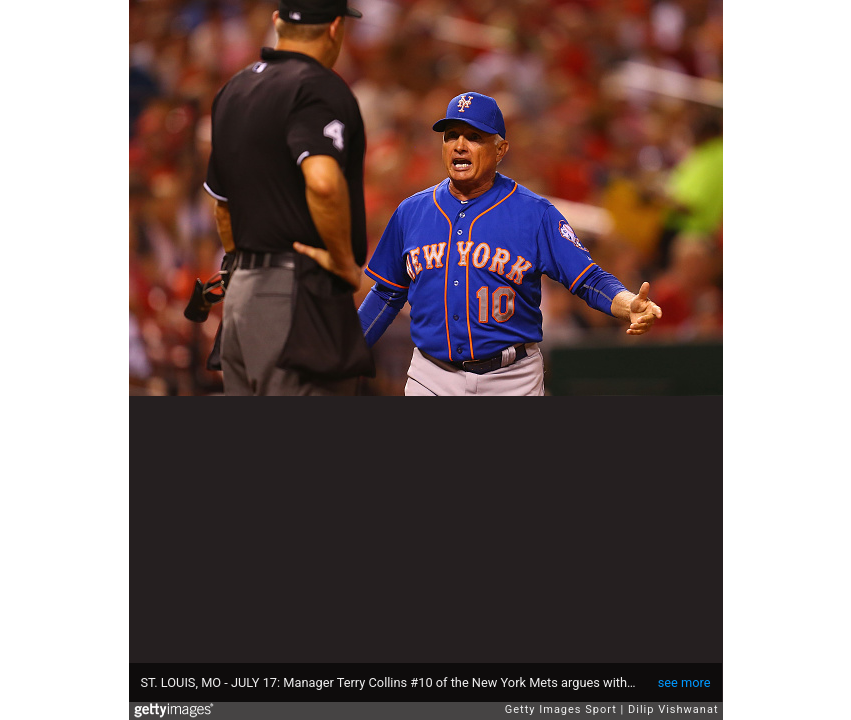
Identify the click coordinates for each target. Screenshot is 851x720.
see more (684, 682)
